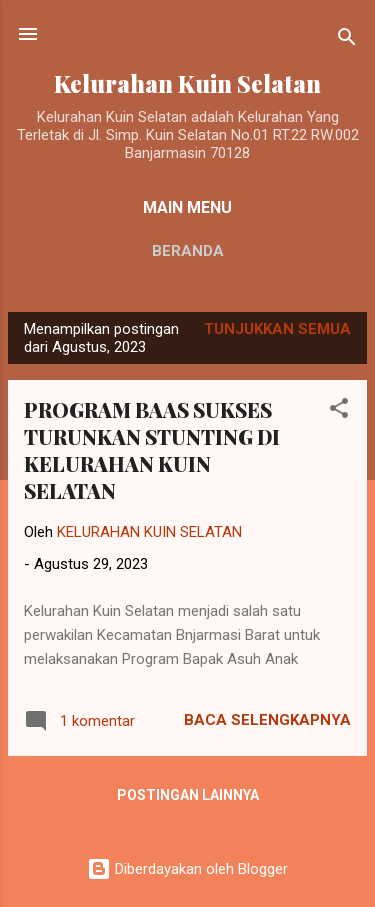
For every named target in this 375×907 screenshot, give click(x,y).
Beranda (188, 251)
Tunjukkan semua (277, 329)
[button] (339, 411)
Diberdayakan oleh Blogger (187, 869)
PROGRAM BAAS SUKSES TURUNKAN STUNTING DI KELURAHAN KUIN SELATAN (152, 450)
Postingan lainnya (188, 795)
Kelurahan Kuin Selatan (187, 83)
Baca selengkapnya (267, 720)
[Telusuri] (347, 40)
